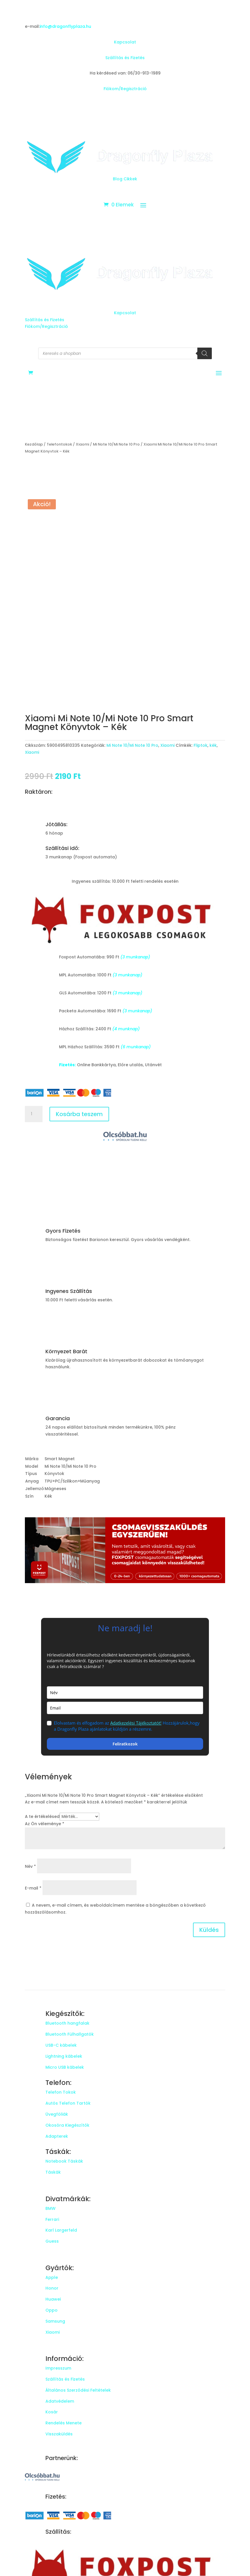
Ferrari (52, 2219)
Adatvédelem (59, 2401)
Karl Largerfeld (61, 2230)
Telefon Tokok (60, 2092)
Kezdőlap (34, 444)
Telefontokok (59, 444)
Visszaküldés (59, 2434)
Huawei (53, 2299)
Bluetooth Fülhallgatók (69, 2034)
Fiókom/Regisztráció (125, 89)
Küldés (209, 1930)
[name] (125, 1692)
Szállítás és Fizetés (125, 58)
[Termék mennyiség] (33, 1114)
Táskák (53, 2172)
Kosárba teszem (79, 1114)
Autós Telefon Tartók (68, 2103)
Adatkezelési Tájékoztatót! (135, 1723)
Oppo (51, 2310)
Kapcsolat (125, 42)
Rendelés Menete (63, 2423)
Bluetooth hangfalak (67, 2023)
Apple (51, 2277)
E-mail (33, 1888)
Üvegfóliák (56, 2114)
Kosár (51, 2412)
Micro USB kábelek (64, 2067)
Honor (51, 2288)
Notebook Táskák (64, 2161)
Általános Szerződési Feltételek (78, 2390)
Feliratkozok (125, 1744)
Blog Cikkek (125, 179)
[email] (125, 1708)
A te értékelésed (42, 1816)
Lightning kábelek (63, 2056)
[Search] (204, 353)
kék (213, 745)
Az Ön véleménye (44, 1824)
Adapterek (56, 2136)
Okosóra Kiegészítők (67, 2125)
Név (30, 1866)
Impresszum (58, 2368)
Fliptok (200, 745)
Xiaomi (82, 444)
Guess (52, 2241)
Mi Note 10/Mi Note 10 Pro (116, 444)
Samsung (55, 2321)
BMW (50, 2208)
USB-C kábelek (61, 2045)
